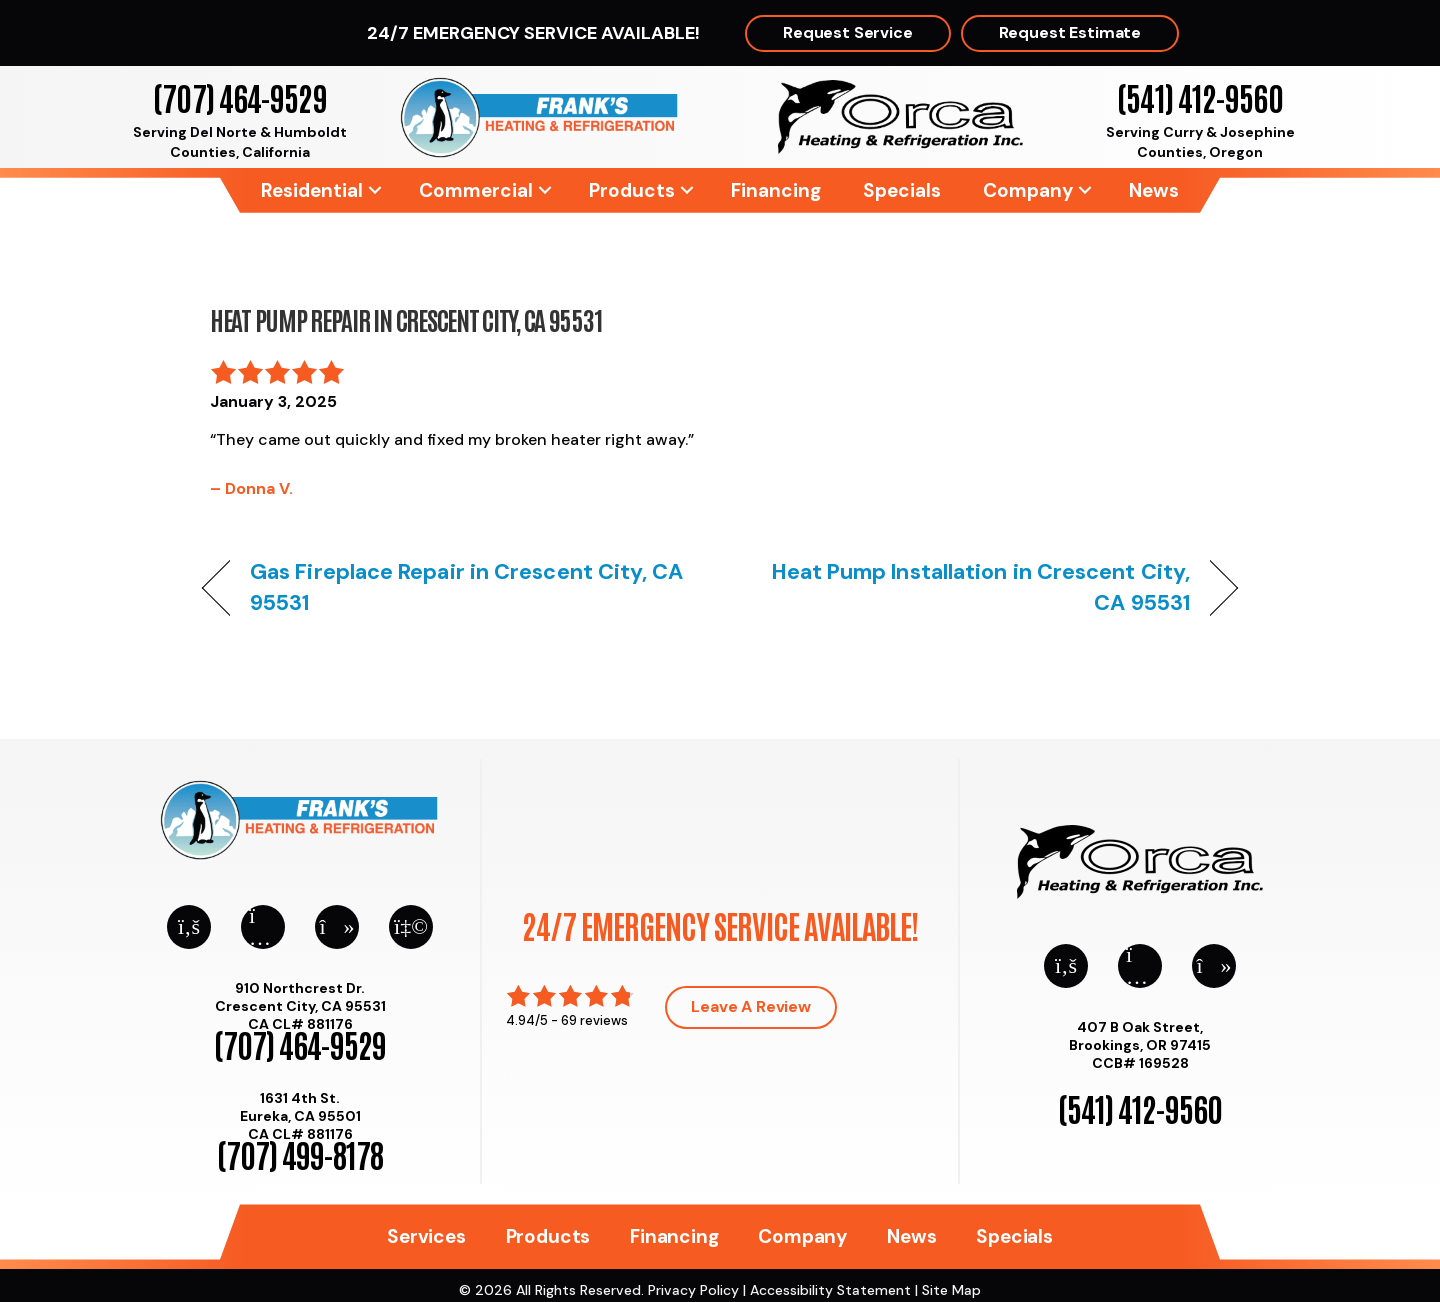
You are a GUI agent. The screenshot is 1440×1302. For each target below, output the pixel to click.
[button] (375, 190)
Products (632, 190)
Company (1028, 190)
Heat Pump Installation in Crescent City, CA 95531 (970, 587)
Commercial (476, 190)
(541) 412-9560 (1199, 96)
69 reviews (594, 1020)
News (1154, 190)
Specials (902, 190)
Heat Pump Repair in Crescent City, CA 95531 (405, 319)
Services (426, 1236)
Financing (776, 190)
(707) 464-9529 (239, 96)
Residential (312, 190)
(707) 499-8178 (300, 1153)
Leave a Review (751, 1006)
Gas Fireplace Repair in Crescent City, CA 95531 (467, 587)
